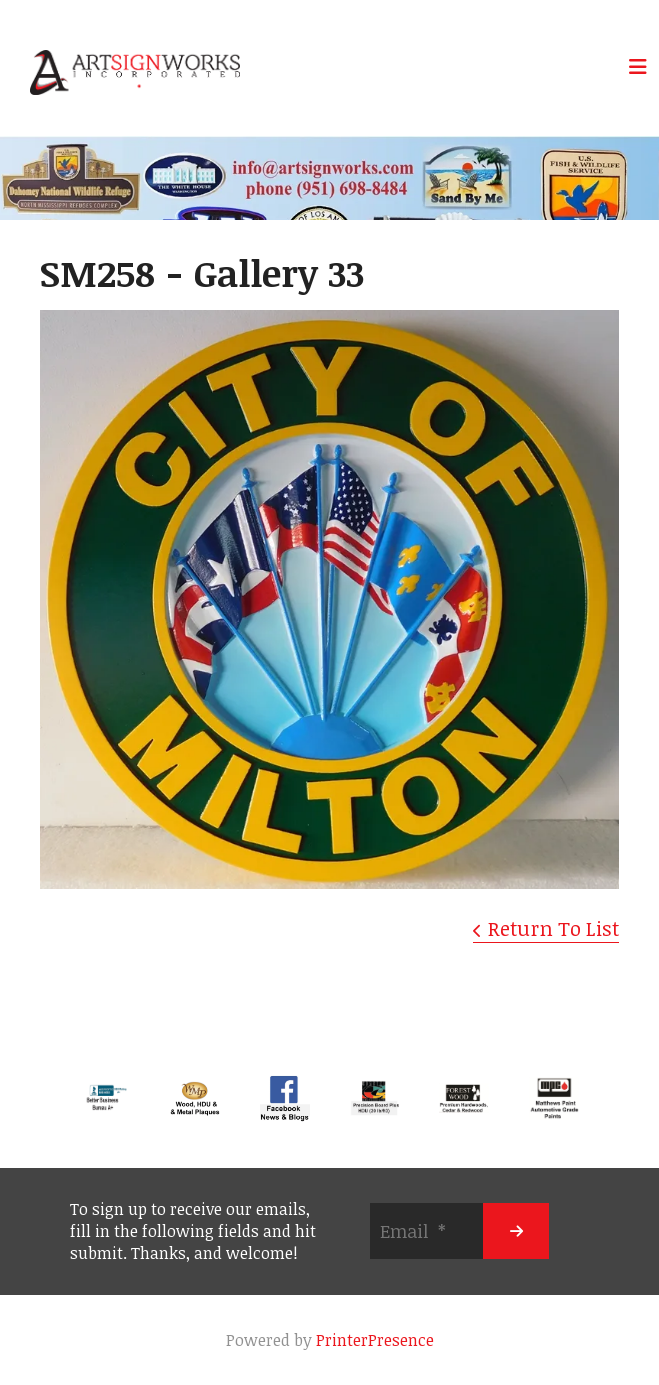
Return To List (553, 928)
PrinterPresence (375, 1340)
